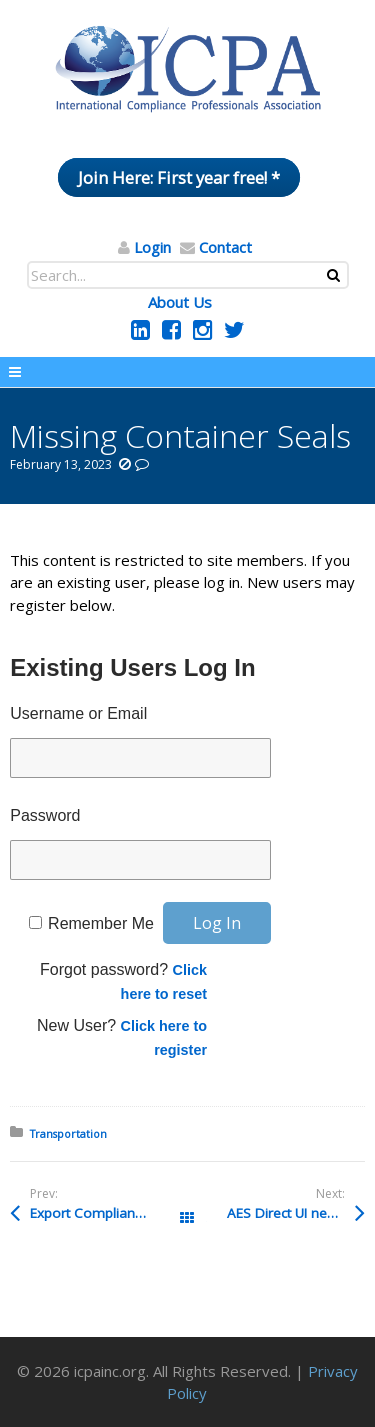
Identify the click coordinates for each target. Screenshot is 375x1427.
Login (152, 247)
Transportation (68, 1133)
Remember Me (101, 923)
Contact (225, 247)
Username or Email (78, 713)
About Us (180, 302)
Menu (187, 372)
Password (45, 815)
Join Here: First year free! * (179, 177)
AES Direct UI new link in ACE (295, 1213)
